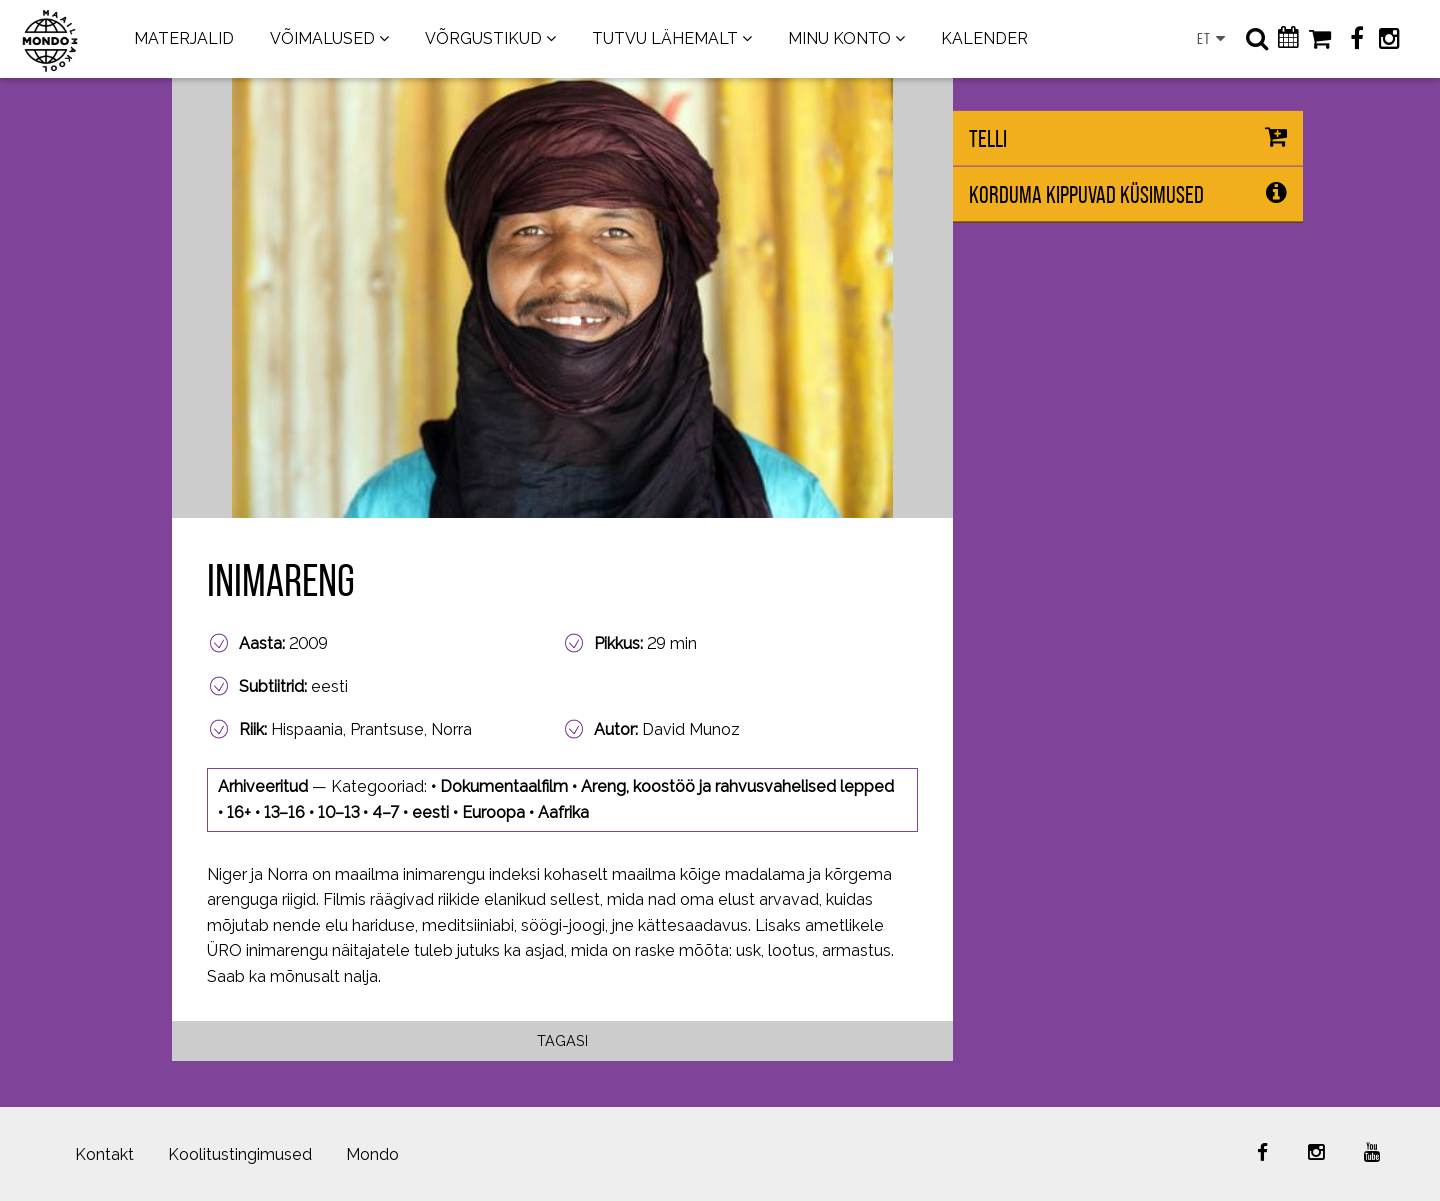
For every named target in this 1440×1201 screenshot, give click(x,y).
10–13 (338, 812)
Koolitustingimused (240, 1154)
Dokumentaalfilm (504, 786)
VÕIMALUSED (322, 38)
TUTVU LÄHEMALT (665, 38)
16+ (239, 812)
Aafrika (563, 812)
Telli (988, 138)
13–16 (284, 812)
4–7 (385, 812)
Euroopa (493, 812)
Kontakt (104, 1154)
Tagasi (562, 1040)
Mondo (372, 1154)
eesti (430, 812)
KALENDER (984, 38)
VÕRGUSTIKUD (483, 38)
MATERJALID (184, 38)
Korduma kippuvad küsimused (1086, 194)
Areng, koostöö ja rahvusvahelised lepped (737, 786)
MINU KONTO (839, 38)
